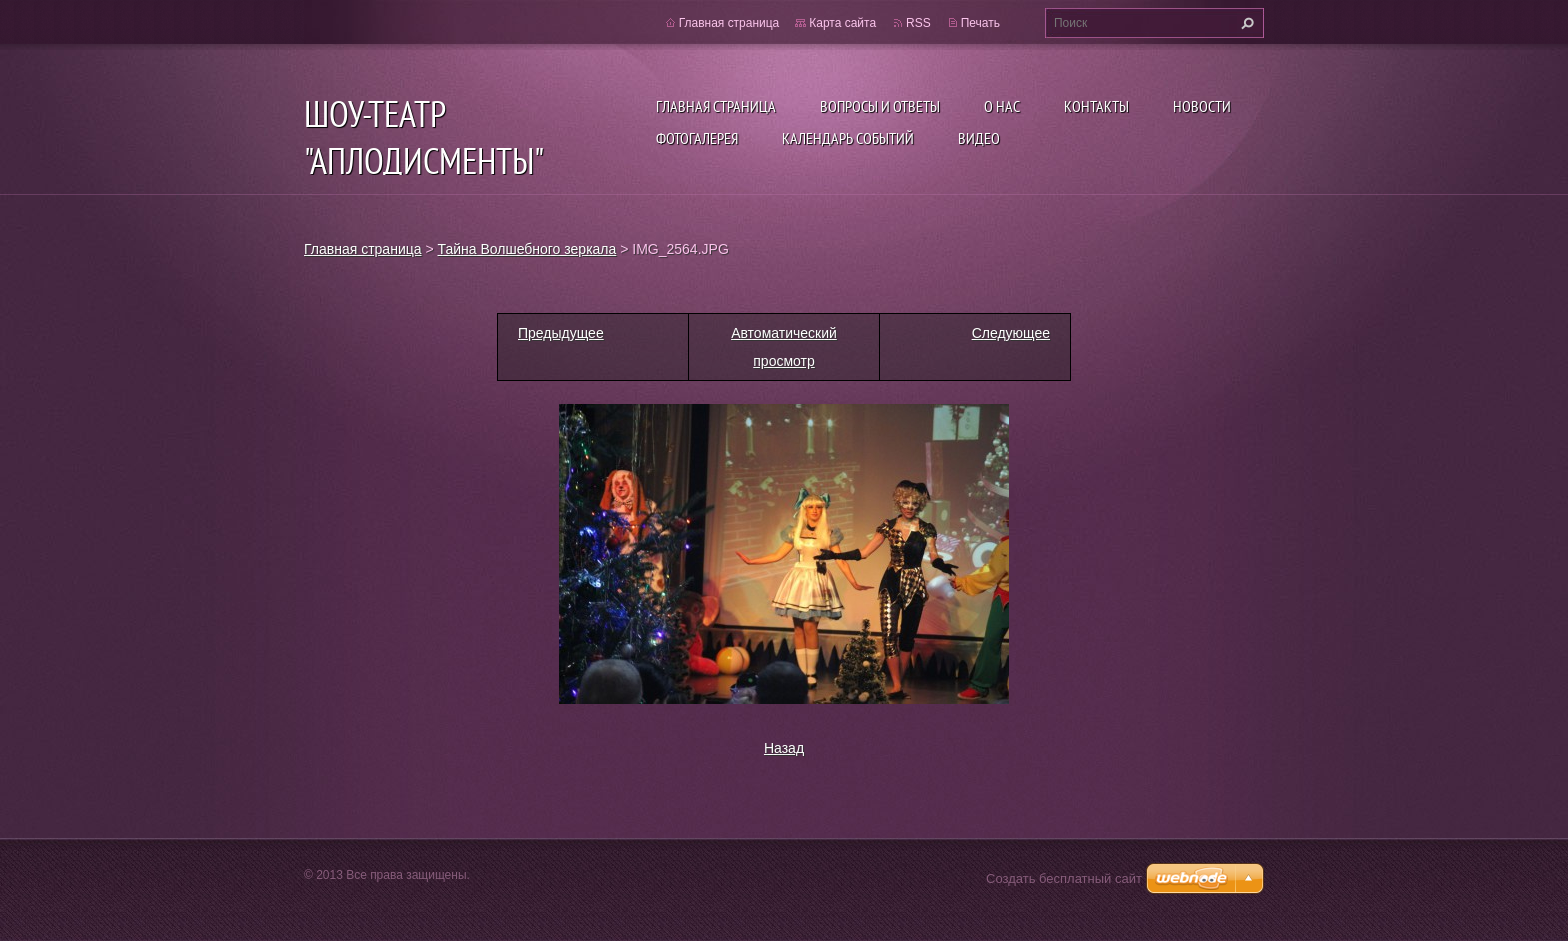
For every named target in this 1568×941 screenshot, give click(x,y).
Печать (980, 23)
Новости (1202, 106)
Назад (784, 748)
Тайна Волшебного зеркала (527, 249)
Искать (1245, 23)
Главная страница (716, 106)
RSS (918, 23)
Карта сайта (842, 23)
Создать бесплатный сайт (1064, 878)
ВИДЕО (979, 138)
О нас (1002, 106)
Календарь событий (848, 138)
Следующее (1011, 333)
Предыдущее (561, 333)
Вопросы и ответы (880, 106)
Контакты (1096, 106)
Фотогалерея (697, 138)
